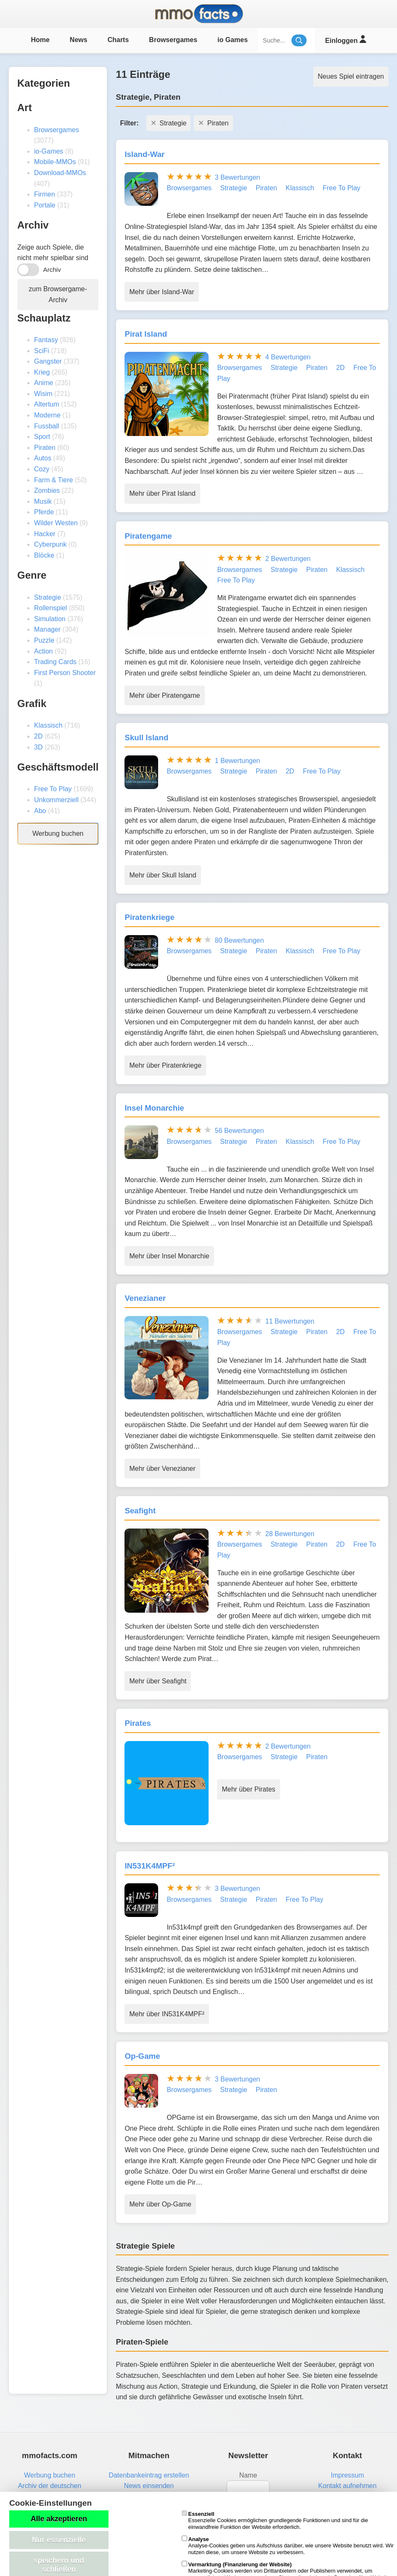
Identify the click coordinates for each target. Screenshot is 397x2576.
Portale (45, 205)
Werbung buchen (58, 833)
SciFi (41, 350)
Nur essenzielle (59, 2540)
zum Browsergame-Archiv (58, 294)
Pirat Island (145, 334)
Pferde (44, 512)
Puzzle (44, 640)
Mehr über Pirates (248, 1789)
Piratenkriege (149, 917)
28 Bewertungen (290, 1533)
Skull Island (146, 737)
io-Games (48, 151)
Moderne (47, 415)
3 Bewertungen (237, 177)
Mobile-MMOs (55, 161)
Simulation (50, 618)
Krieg (42, 372)
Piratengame (148, 536)
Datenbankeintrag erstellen (149, 2475)
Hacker (45, 533)
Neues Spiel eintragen (351, 76)
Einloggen (345, 39)
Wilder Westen (56, 522)
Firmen (44, 194)
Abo (40, 810)
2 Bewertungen (288, 558)
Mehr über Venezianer (162, 1468)
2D (38, 736)
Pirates (137, 1723)
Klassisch (48, 725)
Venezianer (145, 1298)
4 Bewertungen (288, 357)
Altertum (46, 404)
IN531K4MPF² (149, 1865)
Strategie (47, 597)
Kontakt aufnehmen (347, 2485)
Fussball (46, 426)
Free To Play (53, 788)
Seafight (140, 1510)
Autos (42, 458)
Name (248, 2475)
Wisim (43, 393)
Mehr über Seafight (157, 1681)
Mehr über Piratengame (164, 695)
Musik (43, 501)
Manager (47, 629)
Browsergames (173, 39)
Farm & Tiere (53, 480)
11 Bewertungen (290, 1321)
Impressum (347, 2475)
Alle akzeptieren (59, 2519)
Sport (42, 436)
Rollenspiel (50, 607)
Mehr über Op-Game (160, 2204)
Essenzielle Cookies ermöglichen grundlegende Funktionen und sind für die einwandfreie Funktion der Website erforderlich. (275, 2520)
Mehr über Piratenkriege (165, 1065)
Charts (118, 39)
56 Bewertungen (239, 1130)
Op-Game (142, 2056)
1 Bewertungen (237, 760)
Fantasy (46, 339)
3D (38, 747)
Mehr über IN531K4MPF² (166, 2014)
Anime (43, 382)
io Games (232, 39)
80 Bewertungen (239, 940)
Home (40, 39)
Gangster (48, 361)
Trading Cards (55, 661)
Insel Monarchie (154, 1107)
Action (43, 651)
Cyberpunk (50, 544)
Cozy (41, 469)
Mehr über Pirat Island (162, 493)
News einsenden (149, 2485)
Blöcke (44, 555)
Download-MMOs (60, 172)
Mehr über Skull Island (162, 875)
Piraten (45, 447)
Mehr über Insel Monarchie (169, 1256)
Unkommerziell (56, 799)
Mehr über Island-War (161, 291)
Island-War (144, 154)
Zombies (47, 490)
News (78, 39)
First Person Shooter (65, 672)
